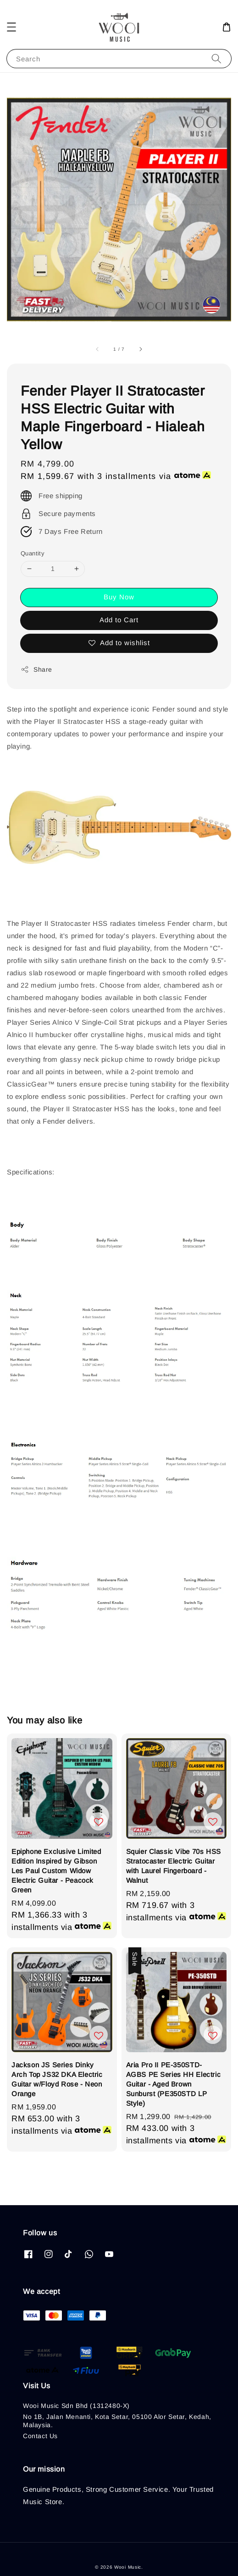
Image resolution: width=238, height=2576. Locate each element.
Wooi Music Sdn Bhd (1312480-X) (76, 2405)
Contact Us (40, 2436)
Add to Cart (119, 620)
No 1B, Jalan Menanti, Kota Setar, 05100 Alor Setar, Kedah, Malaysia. (117, 2421)
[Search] (216, 58)
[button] (11, 27)
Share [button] (36, 669)
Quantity (32, 553)
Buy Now (119, 597)
